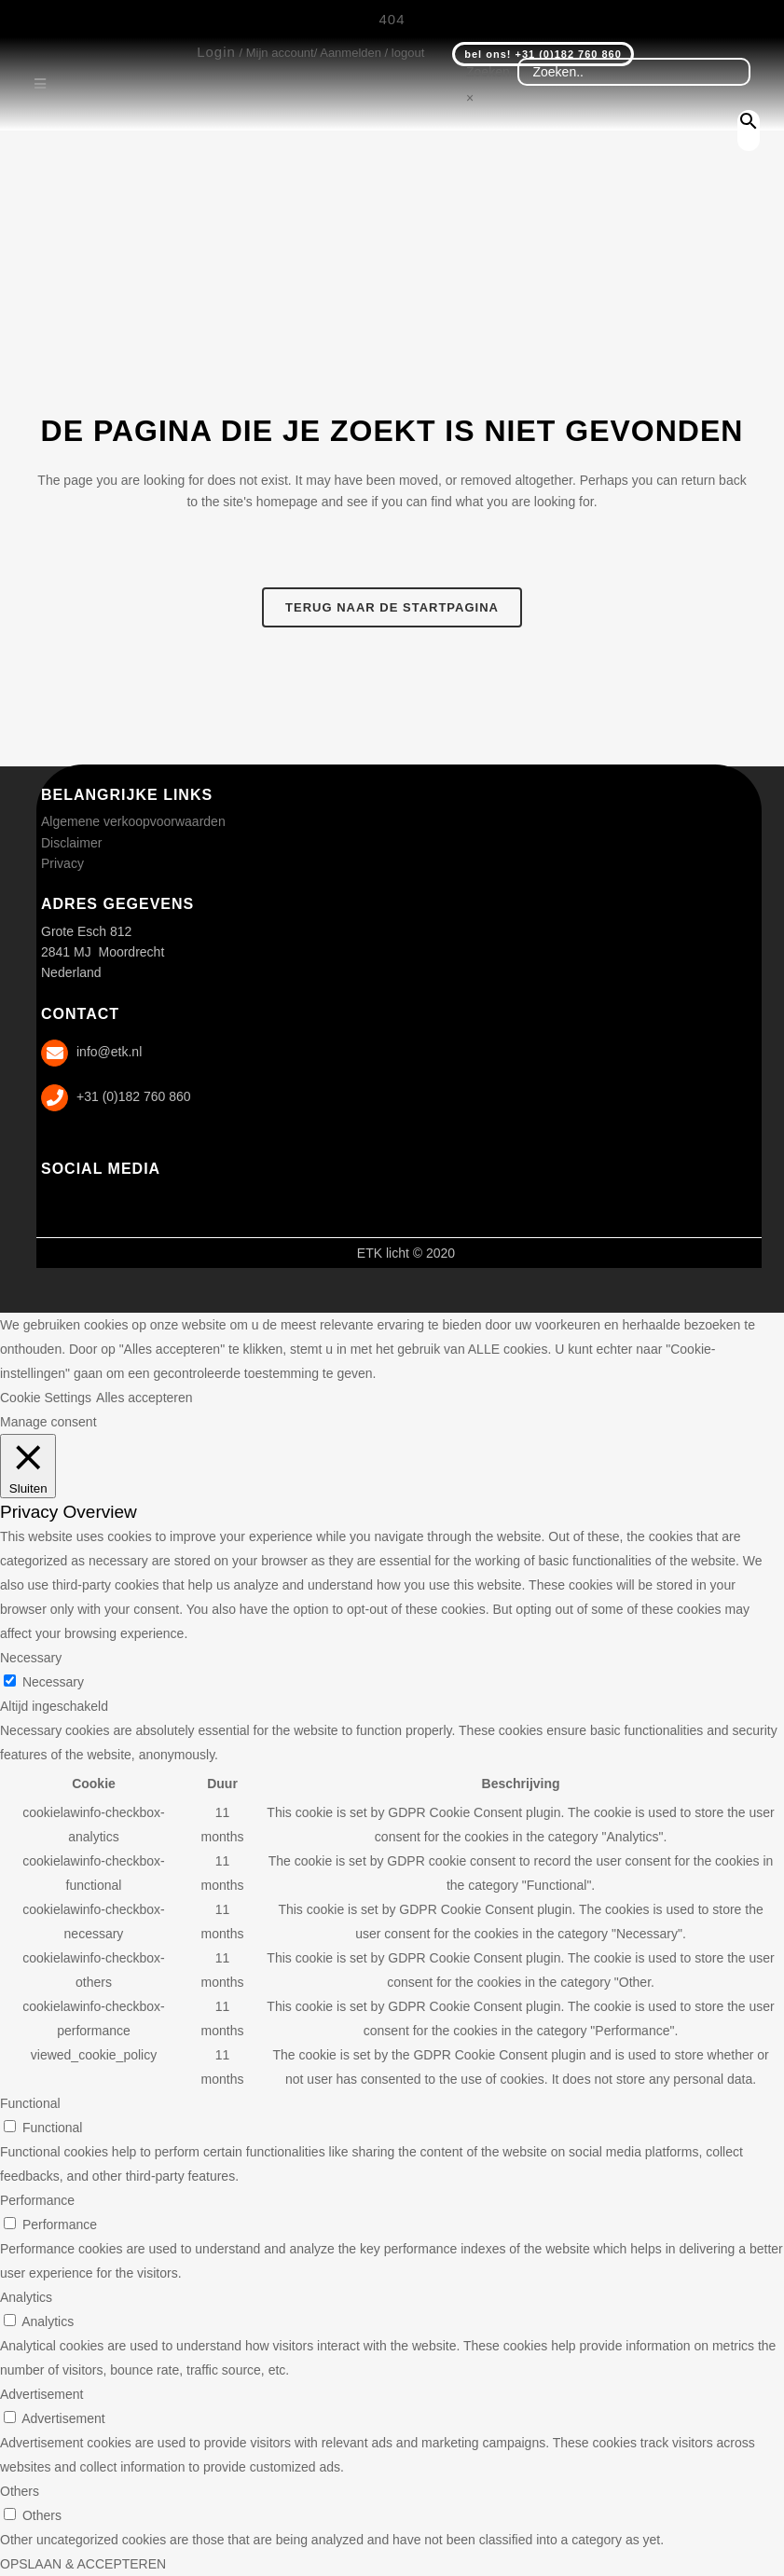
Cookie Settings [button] (45, 1397)
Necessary (53, 1681)
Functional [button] (30, 2103)
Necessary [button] (31, 1657)
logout (408, 53)
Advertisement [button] (41, 2394)
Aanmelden (350, 53)
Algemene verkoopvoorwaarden (133, 821)
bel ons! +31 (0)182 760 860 (543, 54)
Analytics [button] (26, 2297)
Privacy (62, 863)
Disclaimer (71, 842)
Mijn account (280, 53)
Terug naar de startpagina (392, 607)
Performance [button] (37, 2200)
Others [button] (19, 2491)
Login (216, 52)
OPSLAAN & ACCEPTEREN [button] (83, 2563)
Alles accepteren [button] (144, 1397)
